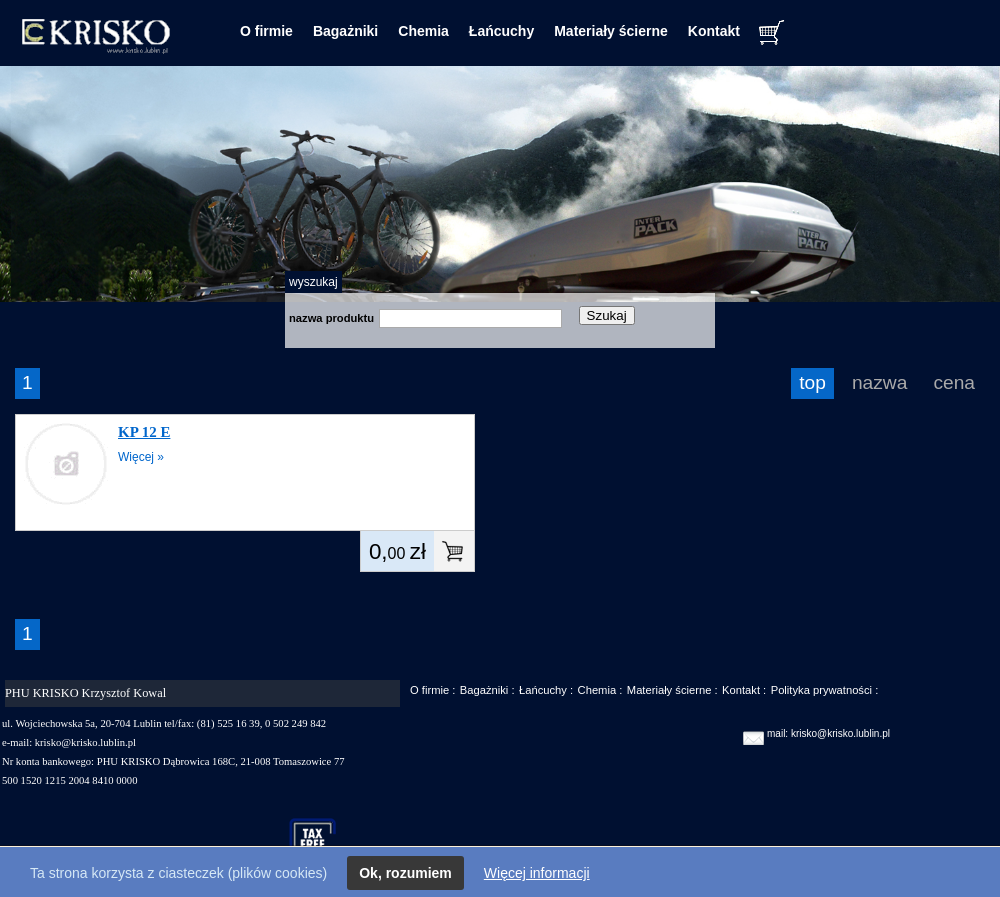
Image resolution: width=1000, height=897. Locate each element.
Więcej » (141, 457)
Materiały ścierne (611, 31)
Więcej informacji (537, 873)
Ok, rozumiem (405, 873)
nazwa (879, 382)
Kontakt (714, 31)
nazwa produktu (331, 318)
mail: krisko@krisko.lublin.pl (828, 733)
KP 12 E (144, 432)
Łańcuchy (501, 31)
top (812, 382)
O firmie (266, 31)
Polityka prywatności (821, 690)
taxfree (321, 841)
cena (954, 382)
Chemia (423, 31)
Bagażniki (345, 31)
